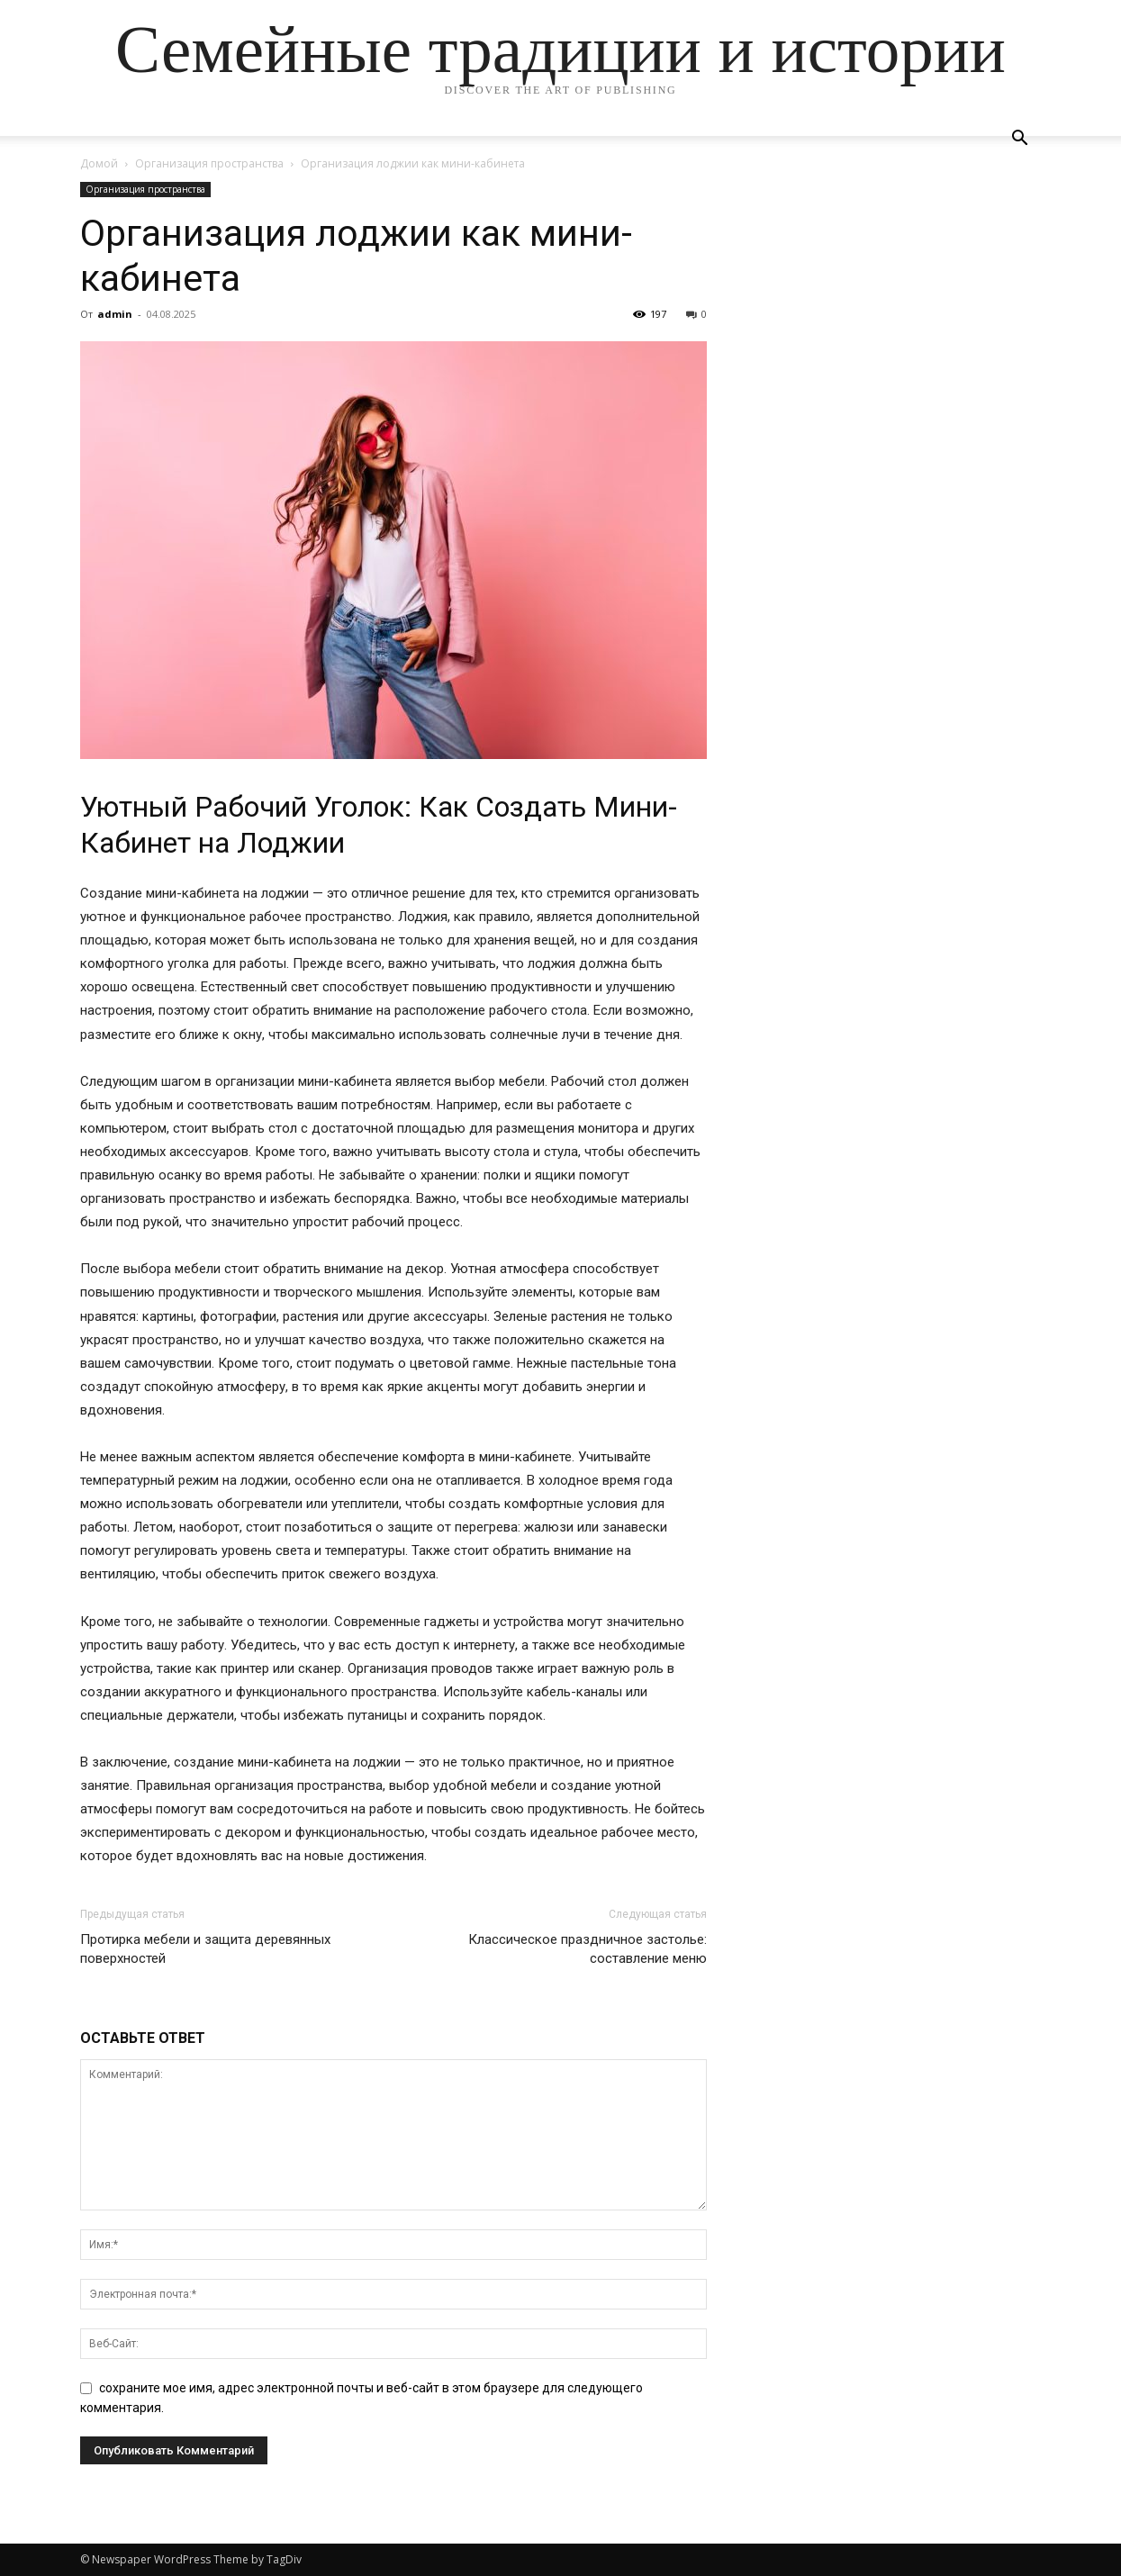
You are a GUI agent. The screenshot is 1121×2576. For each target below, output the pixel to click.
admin (114, 314)
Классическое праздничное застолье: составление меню (587, 1948)
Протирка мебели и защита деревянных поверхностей (205, 1948)
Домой (99, 163)
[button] (1020, 140)
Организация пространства (209, 163)
